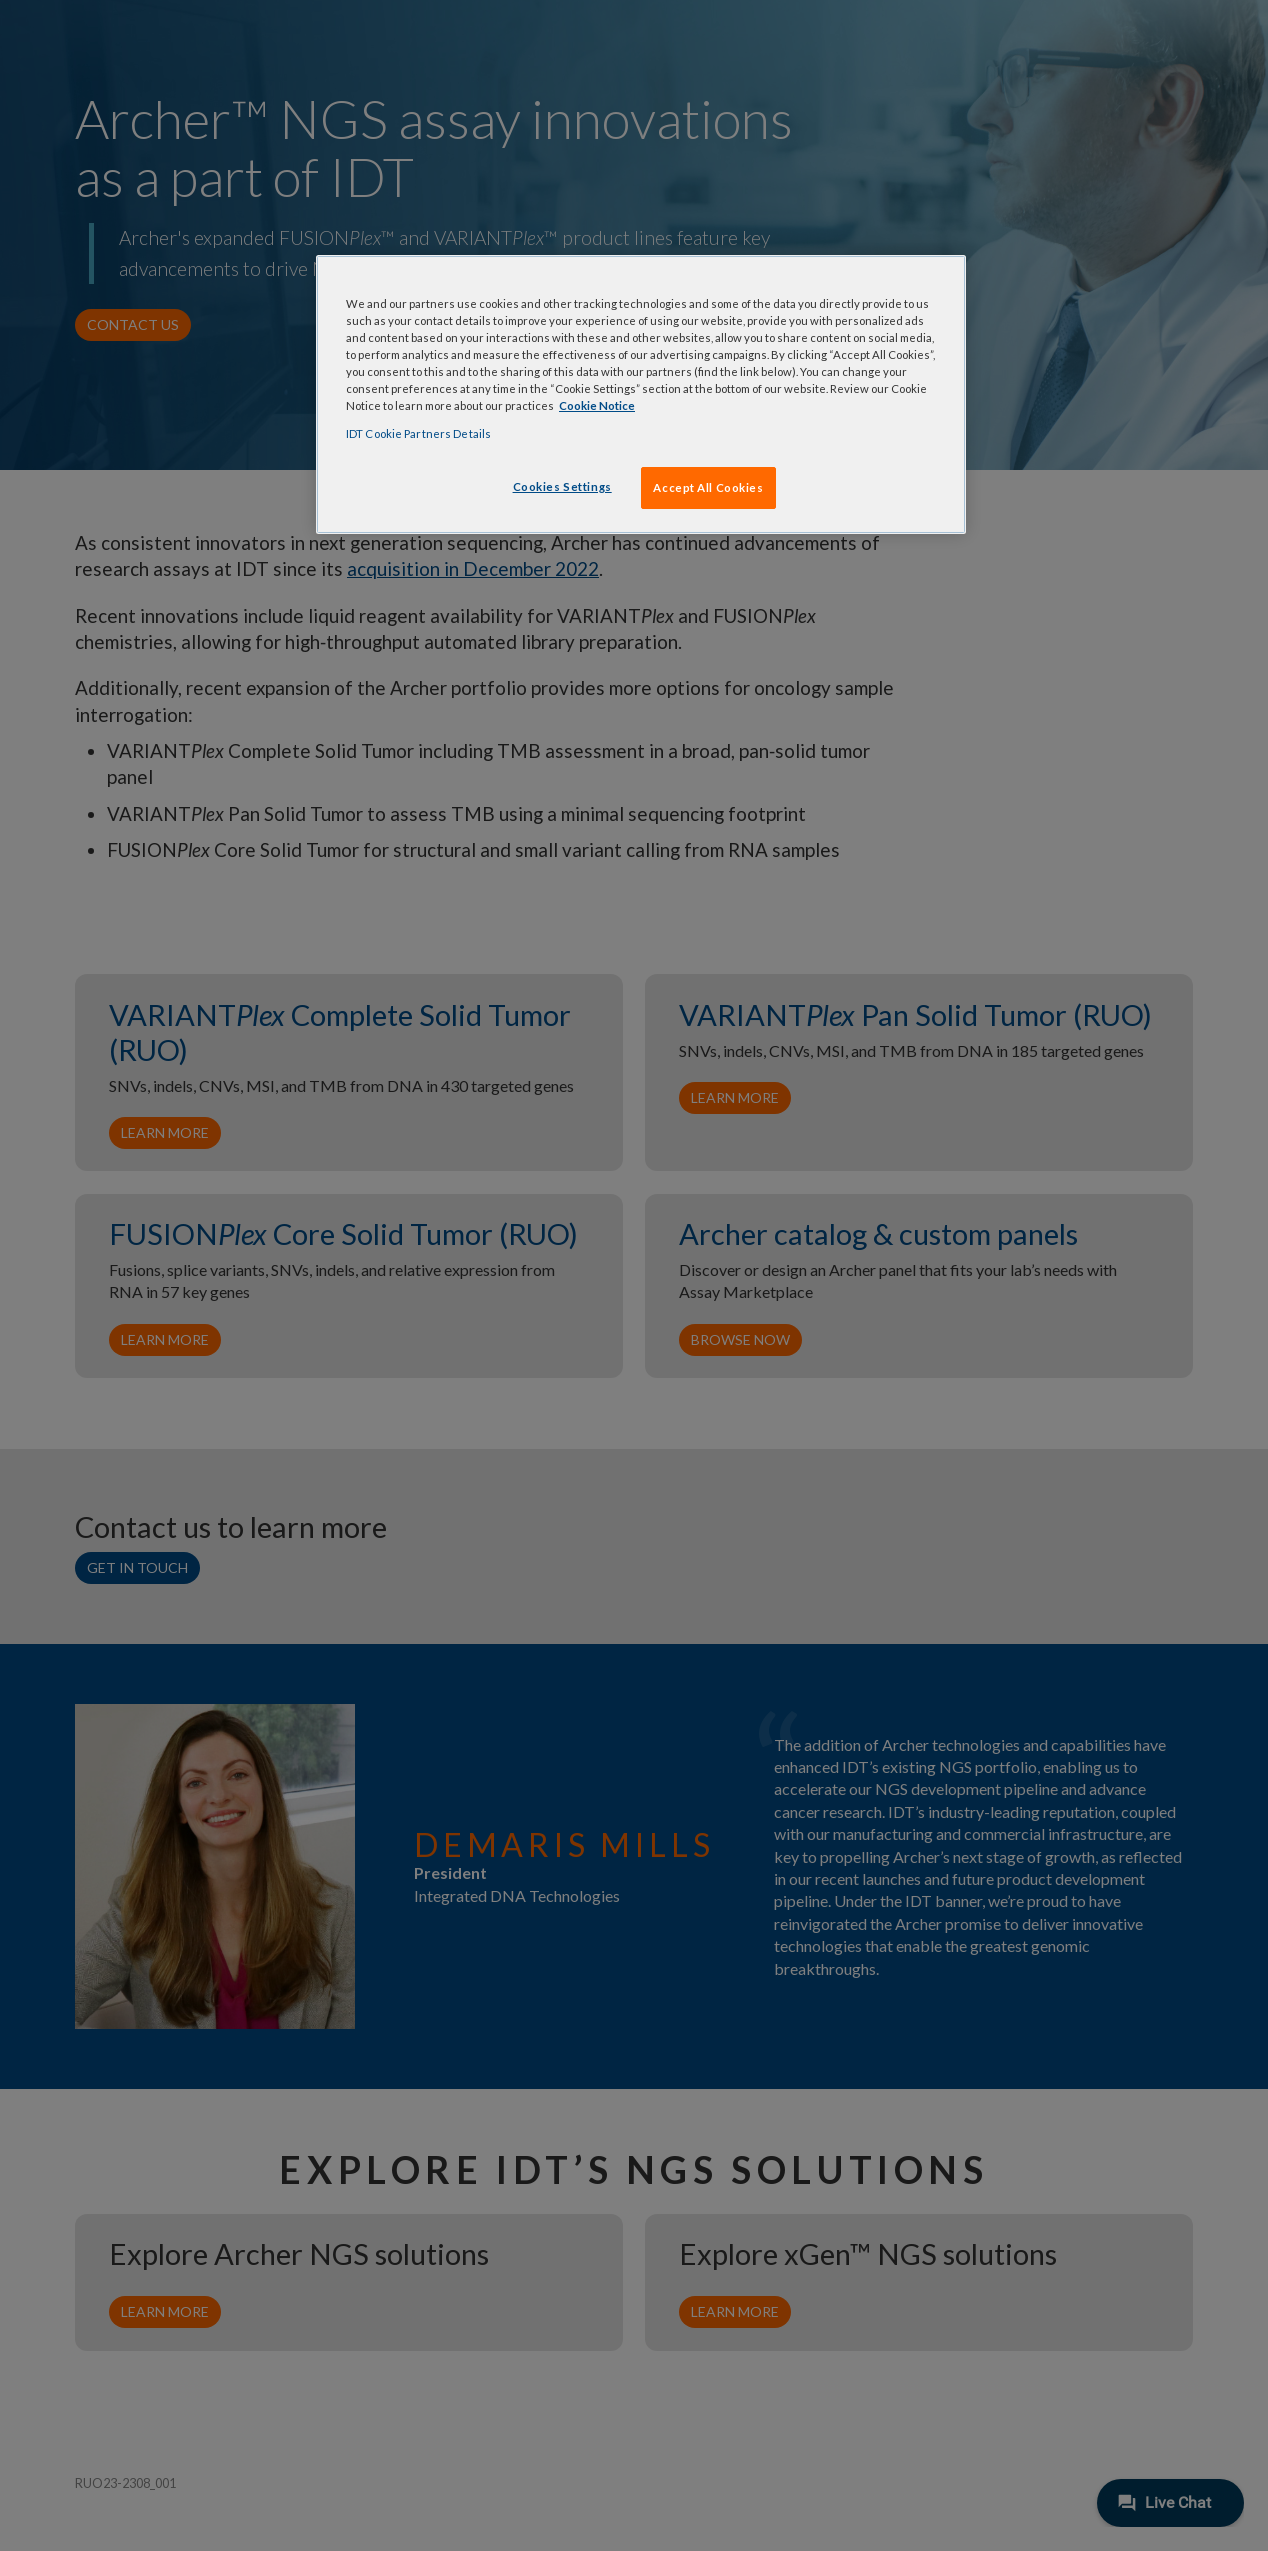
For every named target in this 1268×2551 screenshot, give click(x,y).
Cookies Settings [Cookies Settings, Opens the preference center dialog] (562, 486)
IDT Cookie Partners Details (418, 433)
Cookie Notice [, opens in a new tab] (597, 405)
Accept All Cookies (708, 487)
